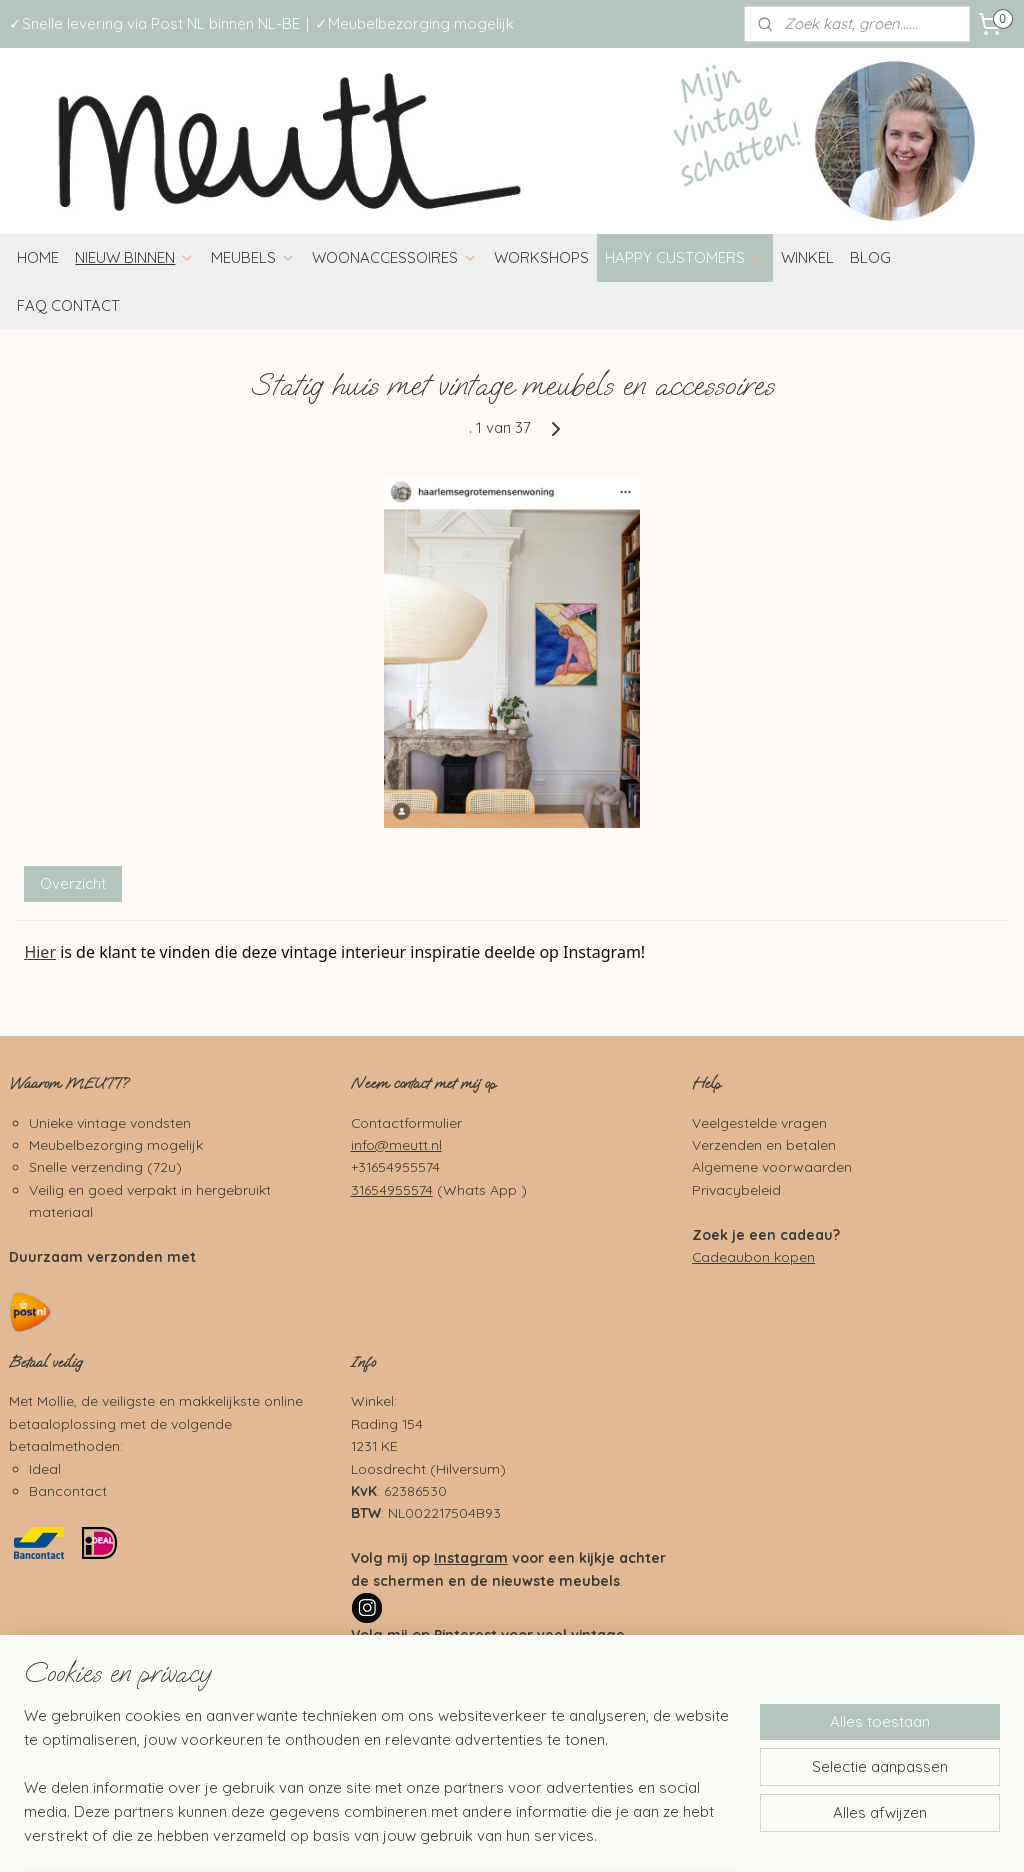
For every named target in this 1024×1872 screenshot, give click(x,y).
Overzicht (73, 883)
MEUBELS (253, 257)
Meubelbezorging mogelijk (116, 1144)
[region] (380, 1788)
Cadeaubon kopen (753, 1256)
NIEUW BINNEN (135, 257)
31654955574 (392, 1189)
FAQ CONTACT (68, 305)
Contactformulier (406, 1122)
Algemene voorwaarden (772, 1166)
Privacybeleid (736, 1189)
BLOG (870, 257)
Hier (40, 952)
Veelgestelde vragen (759, 1122)
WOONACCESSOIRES (395, 257)
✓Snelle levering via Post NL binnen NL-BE (154, 23)
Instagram (471, 1557)
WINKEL (807, 257)
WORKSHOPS (541, 257)
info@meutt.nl (396, 1144)
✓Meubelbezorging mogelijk (414, 23)
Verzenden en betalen (764, 1144)
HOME (38, 257)
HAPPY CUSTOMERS (685, 257)
